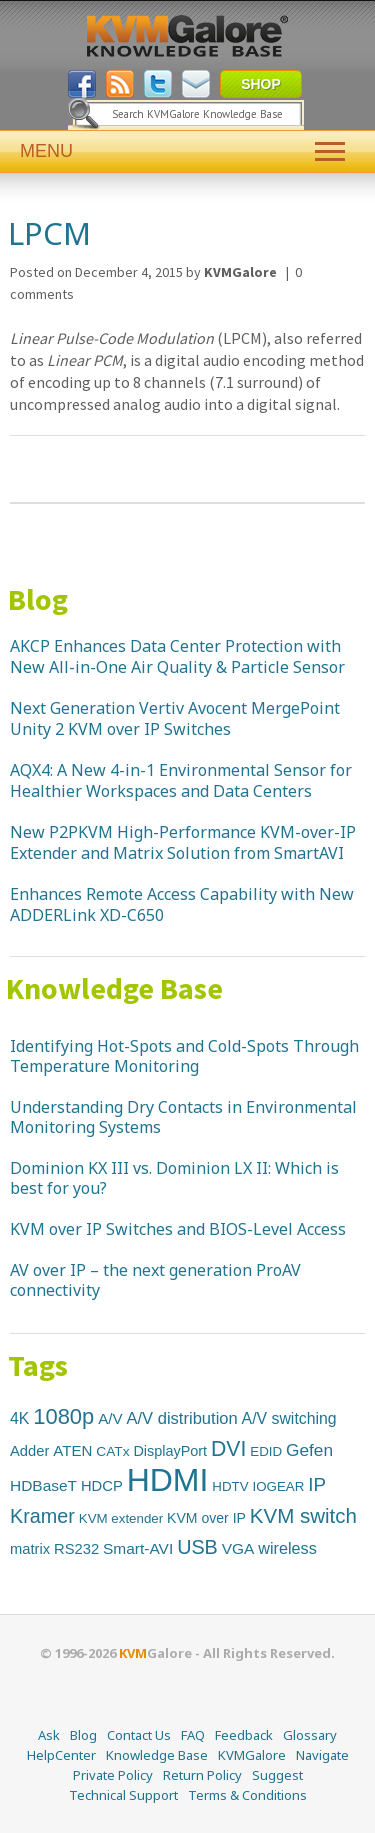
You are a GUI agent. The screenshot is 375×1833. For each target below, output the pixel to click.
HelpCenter (61, 1755)
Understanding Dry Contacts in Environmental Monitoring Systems (183, 1117)
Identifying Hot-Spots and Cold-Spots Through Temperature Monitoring (184, 1056)
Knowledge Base (114, 988)
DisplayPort (170, 1451)
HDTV (230, 1486)
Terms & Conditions (247, 1795)
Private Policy (113, 1775)
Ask (49, 1735)
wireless (287, 1548)
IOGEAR (278, 1486)
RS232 (76, 1549)
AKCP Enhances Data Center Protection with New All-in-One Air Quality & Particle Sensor (177, 656)
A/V (110, 1418)
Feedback (244, 1735)
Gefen (309, 1450)
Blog (38, 599)
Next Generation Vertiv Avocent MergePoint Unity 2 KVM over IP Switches (175, 718)
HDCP (102, 1486)
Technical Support (123, 1795)
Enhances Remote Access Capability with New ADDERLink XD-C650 (182, 904)
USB (197, 1547)
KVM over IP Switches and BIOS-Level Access (178, 1229)
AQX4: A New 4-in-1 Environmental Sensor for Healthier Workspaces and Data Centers (181, 780)
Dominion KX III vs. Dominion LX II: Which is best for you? (174, 1178)
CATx (112, 1451)
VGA (238, 1548)
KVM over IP (206, 1518)
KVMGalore (252, 1755)
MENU (187, 151)
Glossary (310, 1735)
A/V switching (289, 1418)
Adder (29, 1451)
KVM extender (121, 1518)
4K (19, 1418)
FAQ (193, 1735)
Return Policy (202, 1775)
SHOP (261, 84)
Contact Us (139, 1735)
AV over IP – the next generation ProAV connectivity (155, 1280)
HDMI (168, 1480)
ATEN (72, 1450)
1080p (63, 1416)
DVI (228, 1448)
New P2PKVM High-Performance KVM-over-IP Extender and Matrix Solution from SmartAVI (183, 842)
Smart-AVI (138, 1548)
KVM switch (303, 1515)
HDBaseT (43, 1485)
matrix (30, 1549)
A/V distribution (181, 1418)
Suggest (277, 1775)
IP (317, 1484)
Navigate (322, 1755)
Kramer (42, 1516)
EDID (266, 1451)
